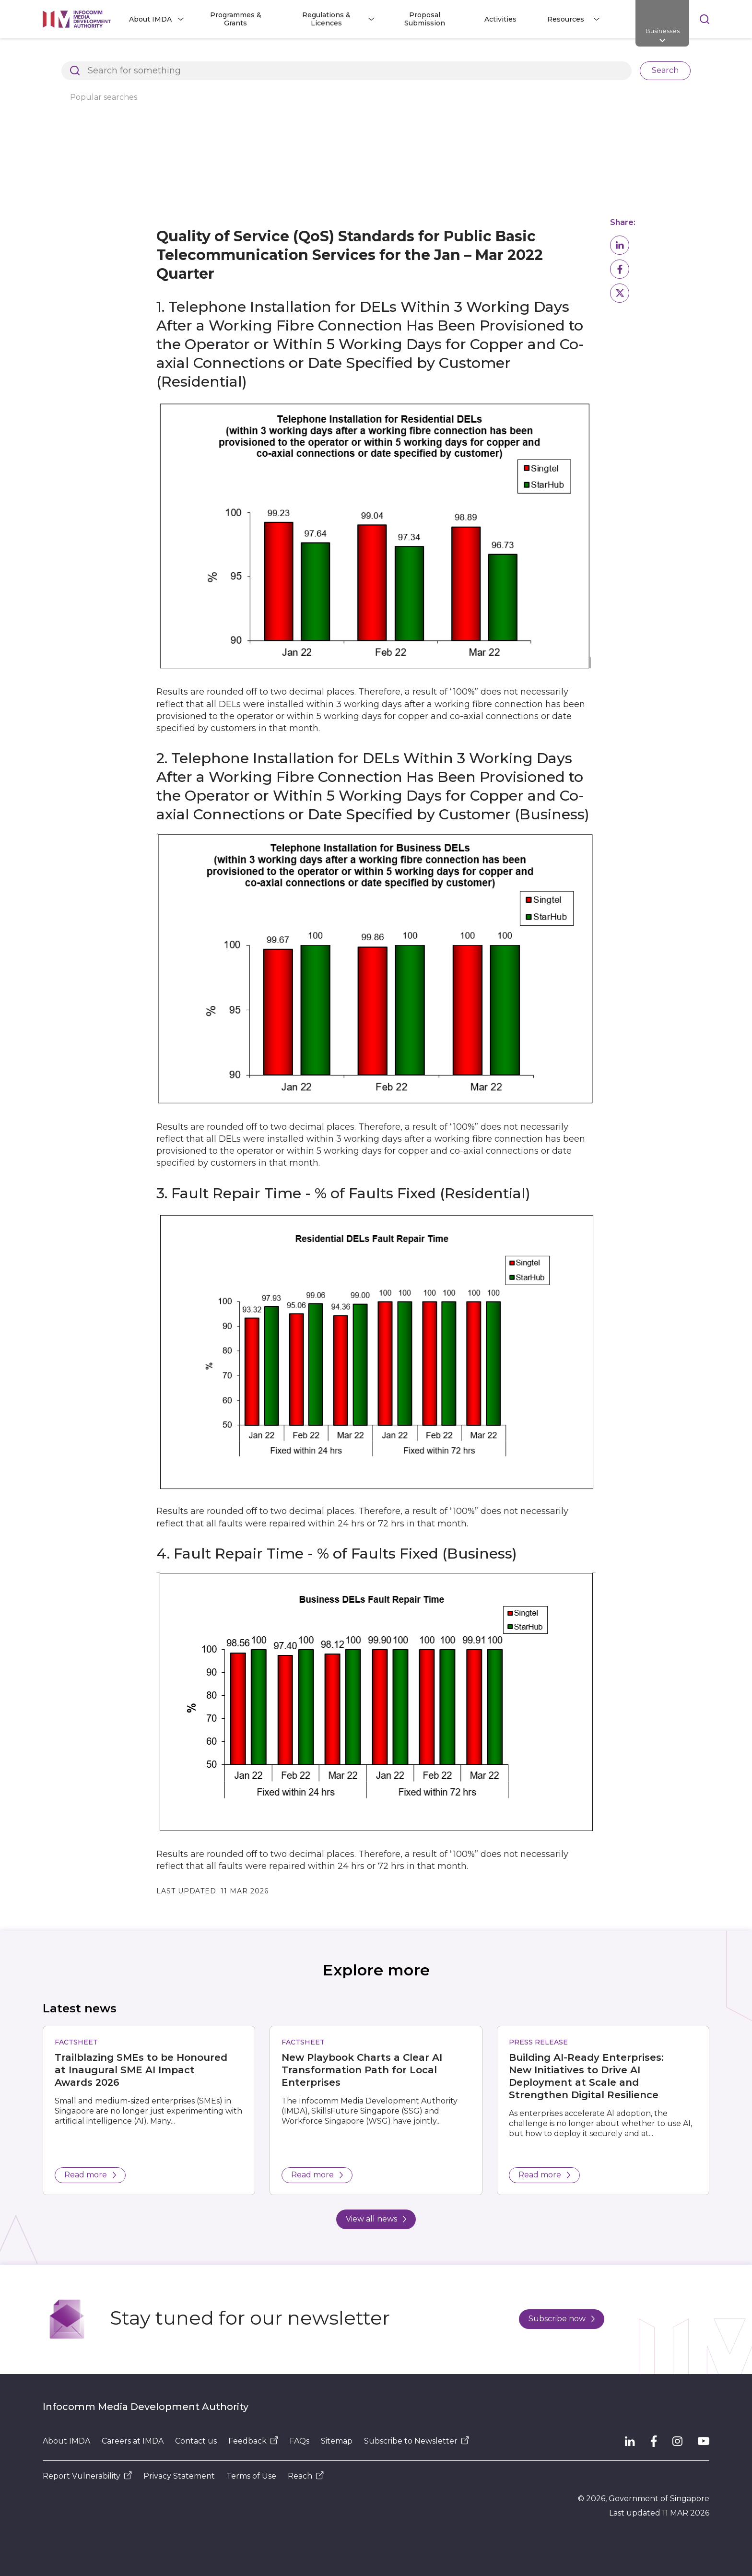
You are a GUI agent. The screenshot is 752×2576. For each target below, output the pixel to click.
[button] (619, 245)
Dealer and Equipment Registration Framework (393, 54)
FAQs (299, 2441)
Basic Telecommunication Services (103, 70)
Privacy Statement (179, 2476)
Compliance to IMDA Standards (549, 54)
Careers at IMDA (133, 2441)
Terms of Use (251, 2476)
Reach (306, 2476)
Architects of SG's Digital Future (98, 54)
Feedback (253, 2441)
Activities (500, 19)
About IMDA (66, 2441)
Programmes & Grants (235, 19)
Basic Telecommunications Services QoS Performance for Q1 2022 (298, 70)
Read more (90, 2174)
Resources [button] (565, 19)
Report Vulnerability (87, 2476)
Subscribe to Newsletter (416, 2441)
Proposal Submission (424, 19)
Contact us (196, 2441)
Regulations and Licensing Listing (232, 54)
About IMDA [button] (150, 19)
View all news (376, 2218)
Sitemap (336, 2441)
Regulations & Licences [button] (326, 19)
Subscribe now (562, 2318)
